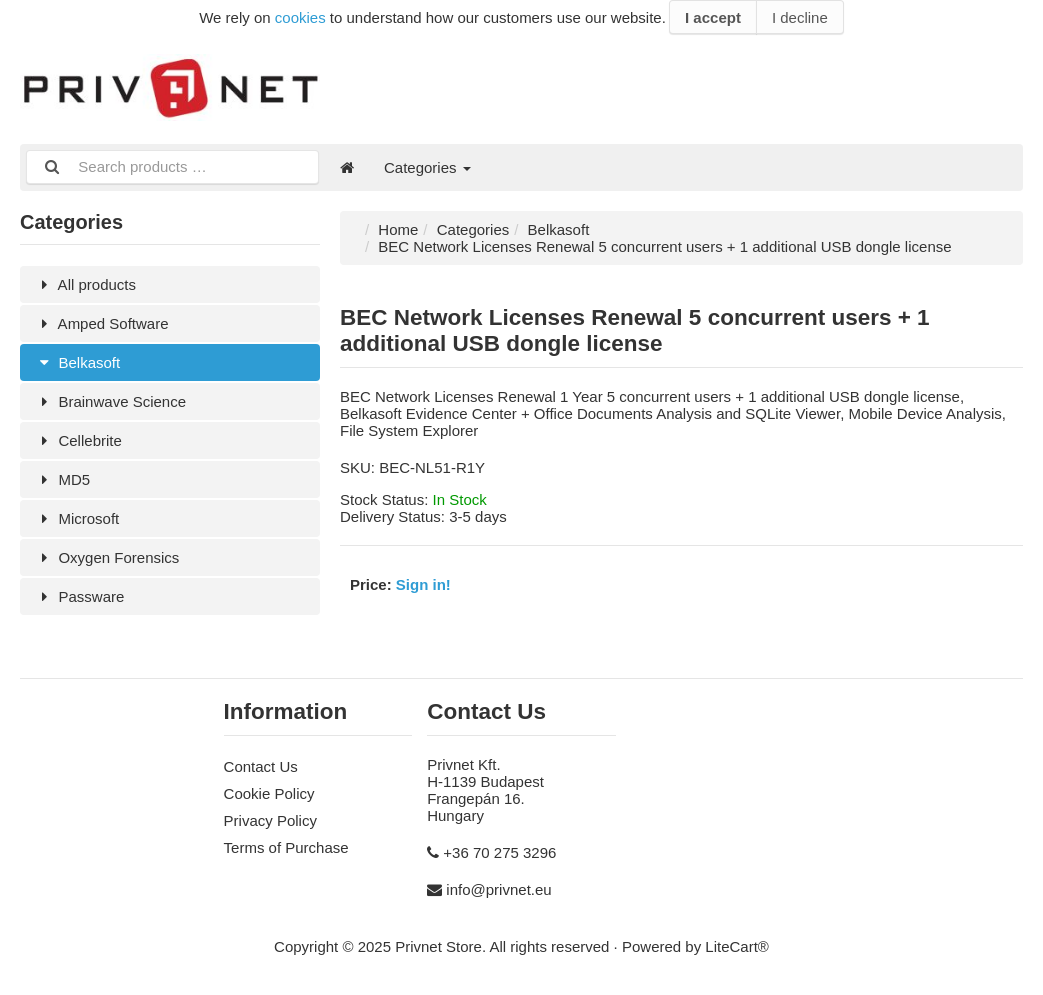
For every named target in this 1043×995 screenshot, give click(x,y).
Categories (427, 167)
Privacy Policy (270, 820)
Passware (79, 596)
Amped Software (102, 323)
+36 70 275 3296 (499, 852)
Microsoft (77, 518)
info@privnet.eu (498, 889)
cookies (300, 17)
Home (398, 229)
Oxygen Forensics (107, 557)
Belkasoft (77, 362)
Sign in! (423, 584)
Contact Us (261, 766)
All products (85, 284)
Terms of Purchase (286, 847)
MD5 (62, 479)
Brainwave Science (110, 401)
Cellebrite (78, 440)
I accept (713, 17)
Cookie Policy (269, 793)
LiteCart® (737, 946)
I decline (800, 17)
